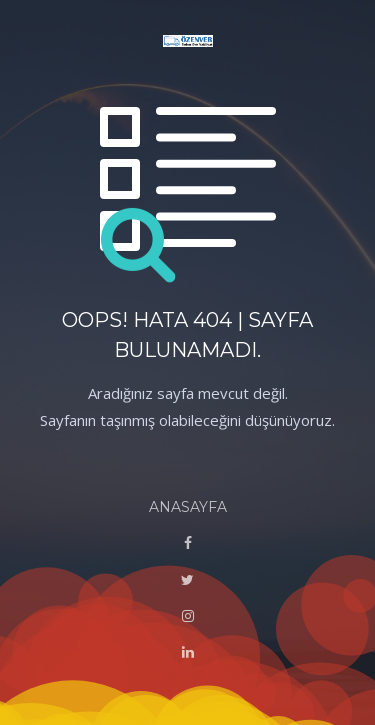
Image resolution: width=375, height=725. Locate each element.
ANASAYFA (188, 507)
